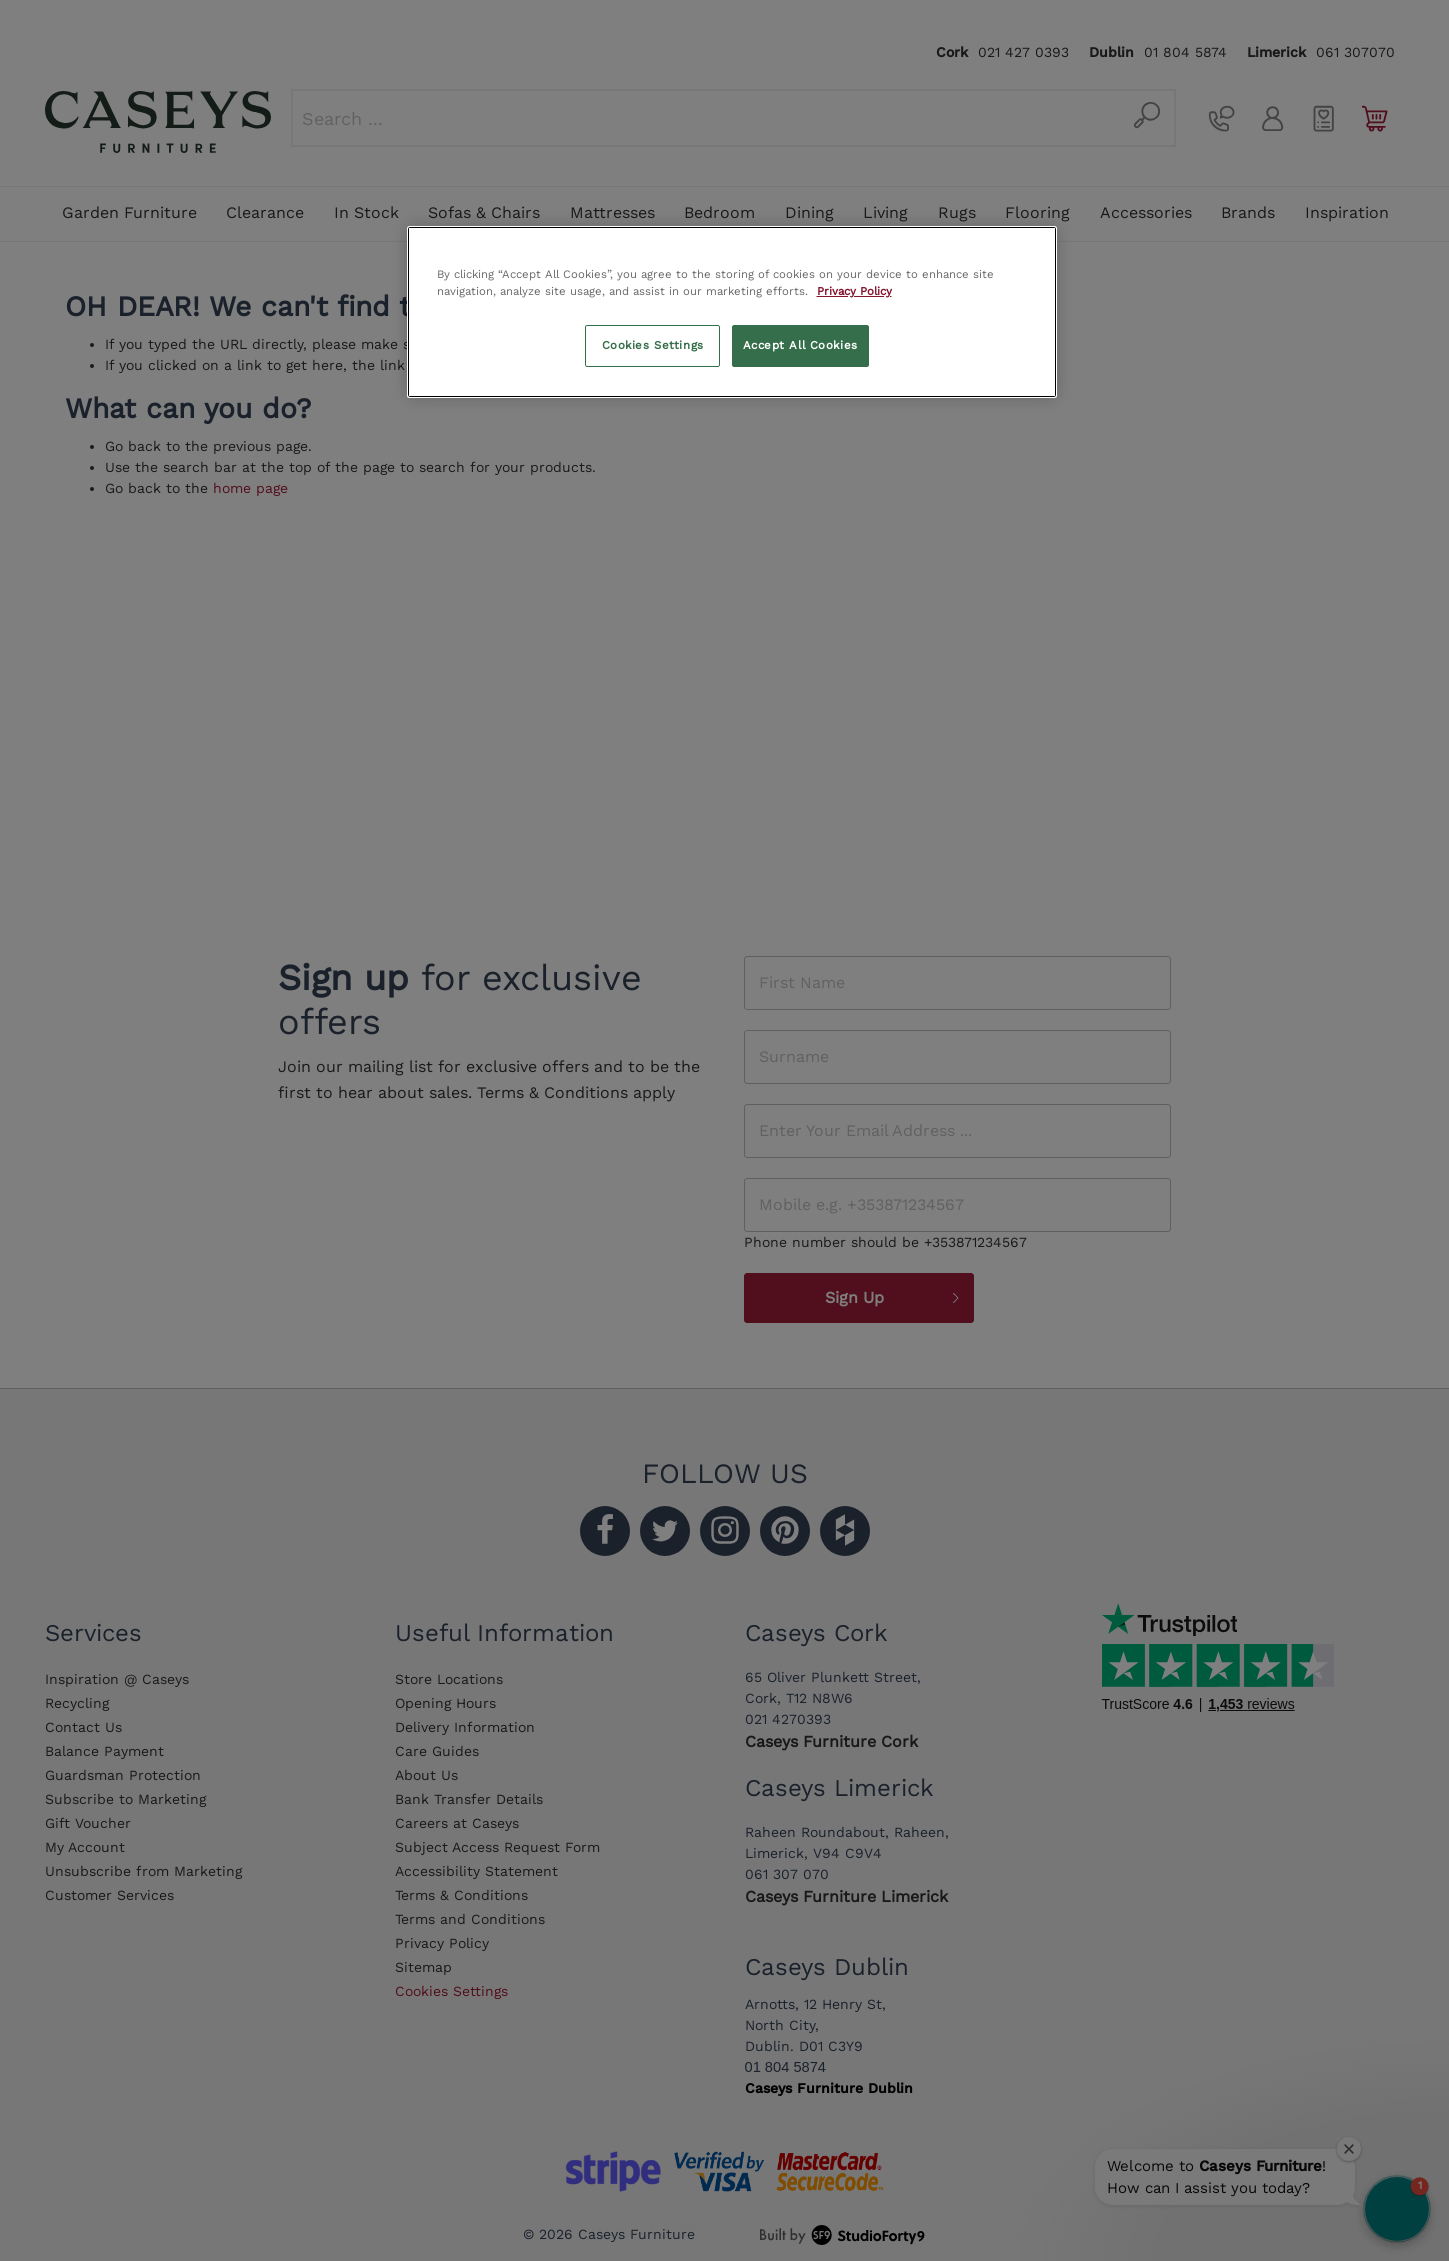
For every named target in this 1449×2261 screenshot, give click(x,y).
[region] (732, 312)
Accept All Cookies (800, 345)
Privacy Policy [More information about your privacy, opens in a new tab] (854, 291)
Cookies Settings (653, 345)
